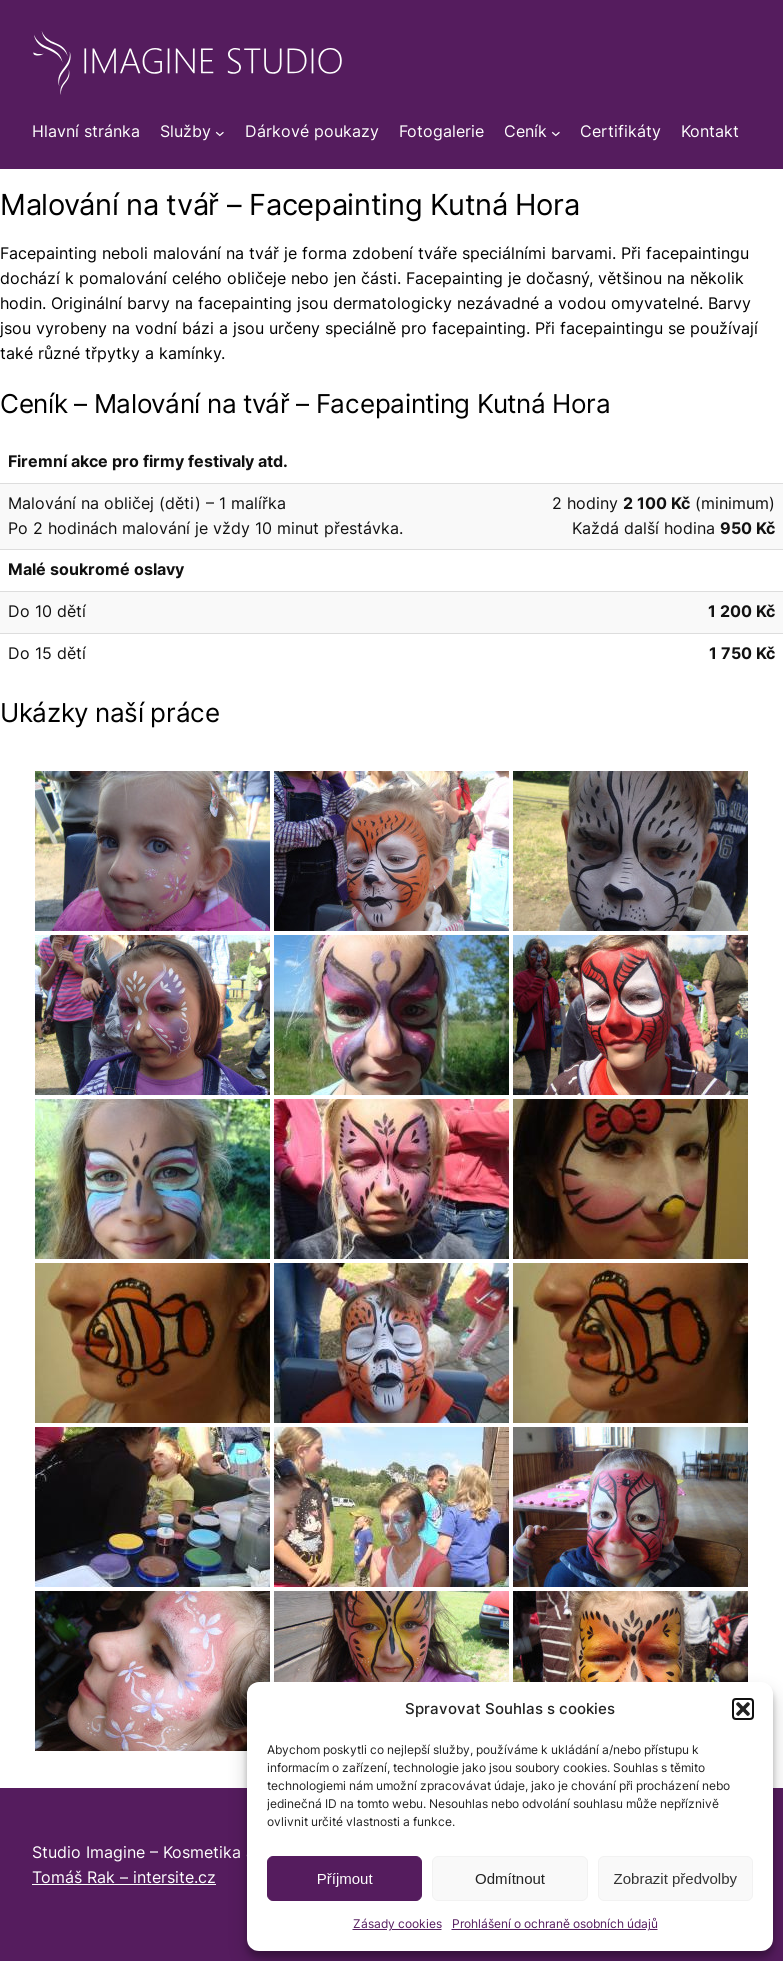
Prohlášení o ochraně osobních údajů (555, 1923)
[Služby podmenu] (220, 133)
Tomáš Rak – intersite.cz (124, 1877)
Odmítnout (510, 1878)
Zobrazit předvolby (675, 1878)
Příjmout (345, 1878)
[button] (743, 1709)
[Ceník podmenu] (556, 133)
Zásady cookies (397, 1923)
